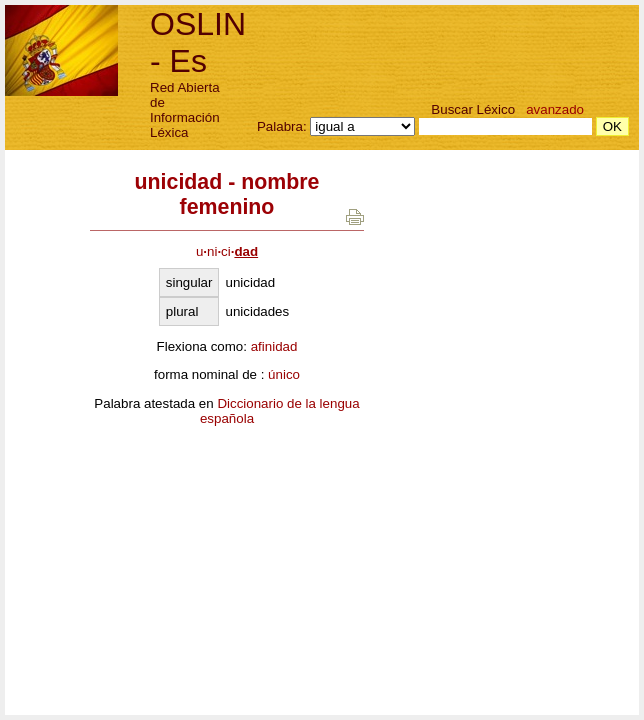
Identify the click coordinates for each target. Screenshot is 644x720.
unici (227, 251)
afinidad (274, 346)
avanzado (555, 109)
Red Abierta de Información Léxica (185, 110)
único (284, 374)
